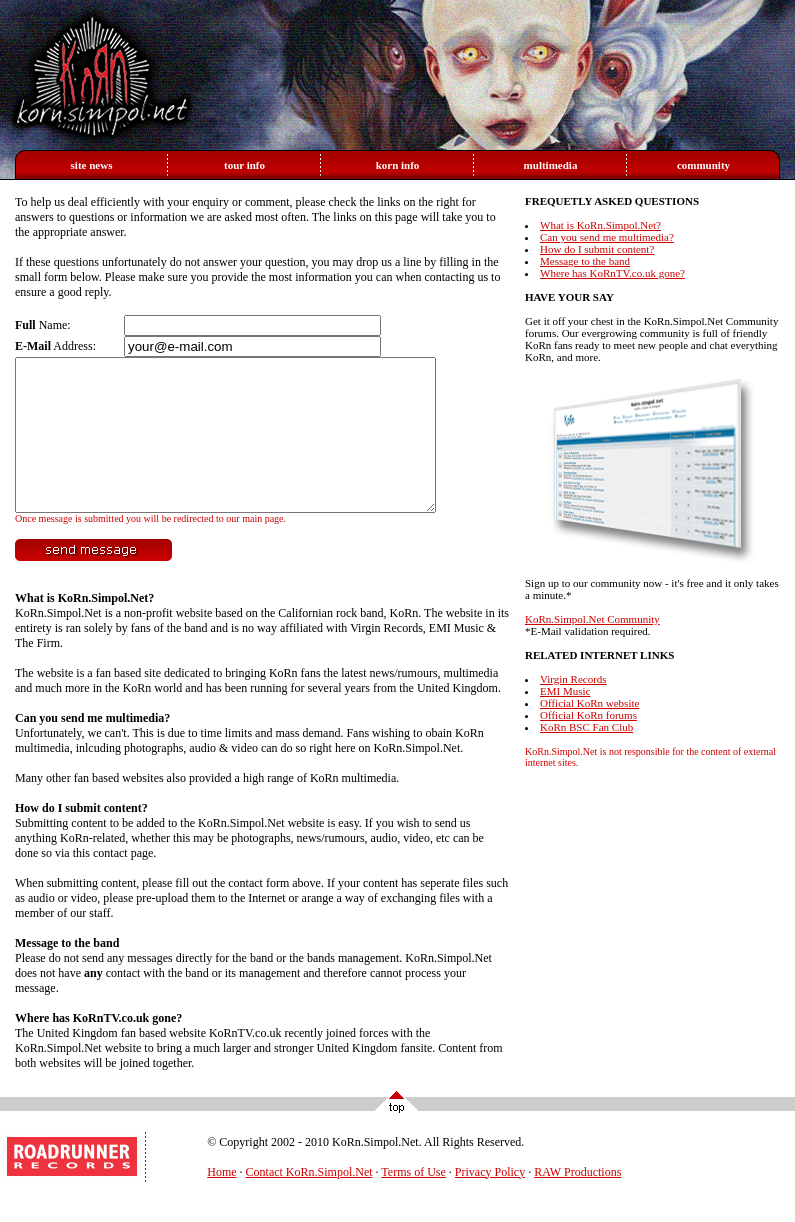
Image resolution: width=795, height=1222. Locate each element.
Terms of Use (413, 1202)
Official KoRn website (589, 703)
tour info (244, 165)
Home (221, 1202)
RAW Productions (577, 1202)
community (703, 165)
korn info (398, 165)
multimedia (551, 165)
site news (92, 165)
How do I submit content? (81, 838)
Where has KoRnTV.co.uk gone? (98, 1048)
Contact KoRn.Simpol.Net (309, 1202)
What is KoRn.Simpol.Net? (84, 628)
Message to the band (67, 973)
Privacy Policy (490, 1202)
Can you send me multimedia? (92, 748)
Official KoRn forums (588, 715)
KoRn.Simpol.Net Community (592, 619)
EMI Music (565, 691)
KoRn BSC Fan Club (586, 727)
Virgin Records (573, 679)
